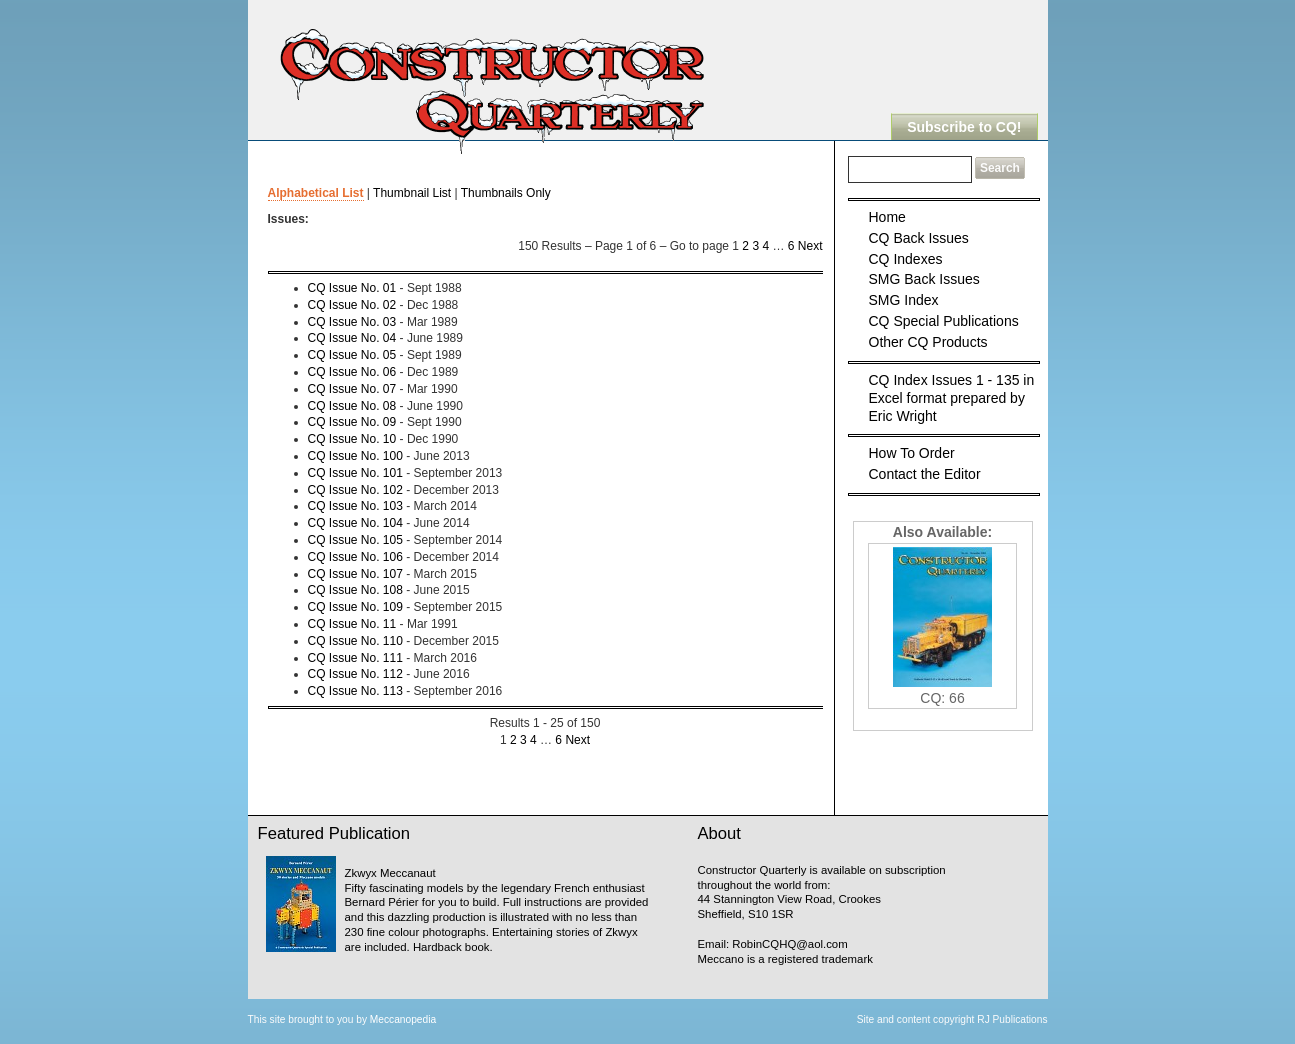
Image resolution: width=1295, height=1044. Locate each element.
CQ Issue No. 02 (352, 305)
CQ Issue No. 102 (355, 490)
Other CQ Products (928, 342)
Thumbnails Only (506, 193)
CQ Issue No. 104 (355, 523)
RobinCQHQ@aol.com (789, 944)
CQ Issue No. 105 (355, 540)
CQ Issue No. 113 (355, 691)
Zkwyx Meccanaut (390, 873)
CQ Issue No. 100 (355, 456)
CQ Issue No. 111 (355, 658)
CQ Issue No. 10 (352, 439)
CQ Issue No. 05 (352, 355)
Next (810, 246)
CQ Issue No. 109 (355, 607)
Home (887, 217)
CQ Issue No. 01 (352, 288)
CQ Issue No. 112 (355, 674)
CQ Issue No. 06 (352, 372)
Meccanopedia (403, 1019)
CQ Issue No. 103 (355, 506)
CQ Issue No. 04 (352, 338)
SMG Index (904, 300)
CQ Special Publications (944, 321)
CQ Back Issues (919, 238)
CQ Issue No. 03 (352, 322)
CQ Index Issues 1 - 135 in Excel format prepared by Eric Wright (952, 398)
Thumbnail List (412, 193)
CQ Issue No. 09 (352, 422)
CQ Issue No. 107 (355, 574)
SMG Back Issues (924, 279)
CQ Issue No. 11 (352, 624)
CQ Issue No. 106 (355, 557)
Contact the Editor (925, 474)
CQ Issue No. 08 (352, 406)
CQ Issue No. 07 (352, 389)
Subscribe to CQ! (964, 127)
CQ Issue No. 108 (355, 590)
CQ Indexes (906, 259)
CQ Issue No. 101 (355, 473)
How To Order (912, 453)
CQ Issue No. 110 (355, 641)
